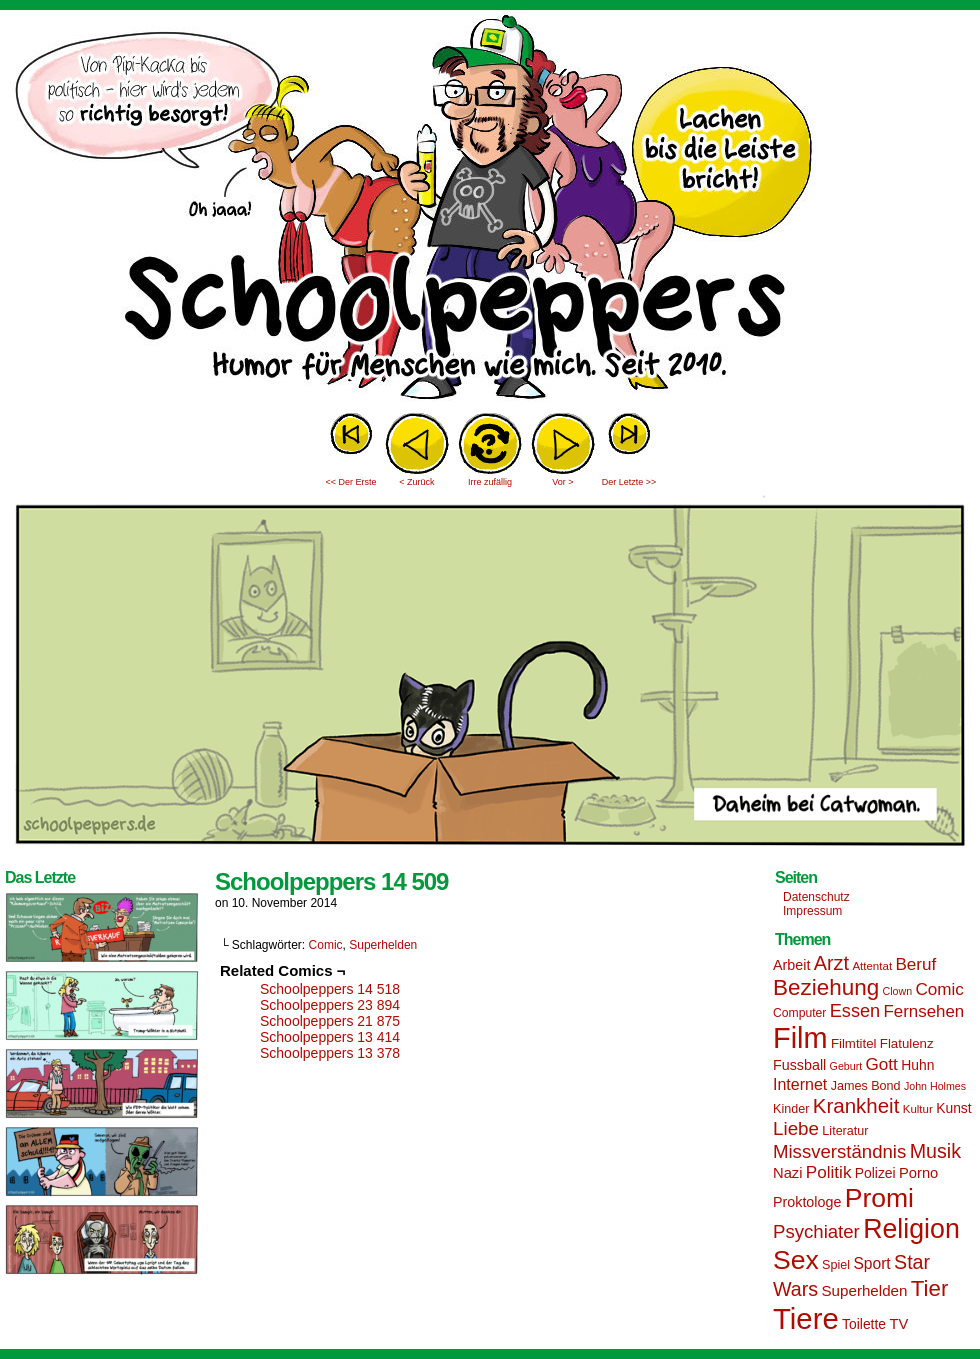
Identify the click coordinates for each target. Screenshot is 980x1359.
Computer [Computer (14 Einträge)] (799, 1013)
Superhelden (383, 945)
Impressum (812, 911)
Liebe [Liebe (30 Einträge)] (796, 1128)
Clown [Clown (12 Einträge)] (897, 991)
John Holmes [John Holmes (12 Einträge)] (935, 1086)
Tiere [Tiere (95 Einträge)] (806, 1318)
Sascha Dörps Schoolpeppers (490, 210)
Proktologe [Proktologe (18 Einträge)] (807, 1202)
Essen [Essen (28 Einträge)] (855, 1011)
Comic (326, 945)
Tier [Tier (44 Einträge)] (930, 1288)
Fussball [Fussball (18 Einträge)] (799, 1065)
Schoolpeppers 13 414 (330, 1037)
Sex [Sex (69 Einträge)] (796, 1260)
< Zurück (416, 482)
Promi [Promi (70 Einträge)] (879, 1198)
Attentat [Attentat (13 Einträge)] (872, 966)
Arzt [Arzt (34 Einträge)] (831, 963)
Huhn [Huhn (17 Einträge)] (917, 1065)
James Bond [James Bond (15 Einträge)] (866, 1086)
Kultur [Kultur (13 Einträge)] (918, 1109)
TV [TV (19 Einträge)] (898, 1324)
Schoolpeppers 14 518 (330, 989)
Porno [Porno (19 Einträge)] (918, 1173)
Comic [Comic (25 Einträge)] (939, 989)
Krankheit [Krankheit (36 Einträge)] (856, 1105)
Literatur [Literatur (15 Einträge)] (845, 1131)
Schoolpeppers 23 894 (330, 1005)
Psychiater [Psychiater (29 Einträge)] (816, 1231)
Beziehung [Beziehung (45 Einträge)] (826, 987)
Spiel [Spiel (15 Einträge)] (836, 1265)
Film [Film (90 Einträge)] (800, 1038)
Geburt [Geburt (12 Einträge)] (846, 1066)
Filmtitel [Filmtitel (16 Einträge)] (854, 1043)
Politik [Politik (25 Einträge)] (829, 1172)
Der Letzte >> (629, 482)
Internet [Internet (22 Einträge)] (800, 1084)
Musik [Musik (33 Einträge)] (935, 1151)
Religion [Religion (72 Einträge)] (911, 1229)
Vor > (562, 482)
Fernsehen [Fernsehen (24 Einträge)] (924, 1011)
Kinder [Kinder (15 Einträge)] (791, 1109)
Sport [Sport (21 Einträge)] (871, 1263)
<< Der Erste (350, 482)
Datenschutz (816, 897)
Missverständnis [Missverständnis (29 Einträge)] (839, 1151)
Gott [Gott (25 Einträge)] (882, 1064)
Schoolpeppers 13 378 (330, 1053)
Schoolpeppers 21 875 (330, 1021)
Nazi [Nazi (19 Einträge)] (787, 1173)
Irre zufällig (490, 482)
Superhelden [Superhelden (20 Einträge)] (864, 1290)
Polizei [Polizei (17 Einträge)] (875, 1173)
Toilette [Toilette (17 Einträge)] (864, 1324)
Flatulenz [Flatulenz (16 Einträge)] (907, 1043)
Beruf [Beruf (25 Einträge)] (915, 964)
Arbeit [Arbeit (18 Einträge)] (791, 965)
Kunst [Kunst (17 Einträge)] (953, 1108)
